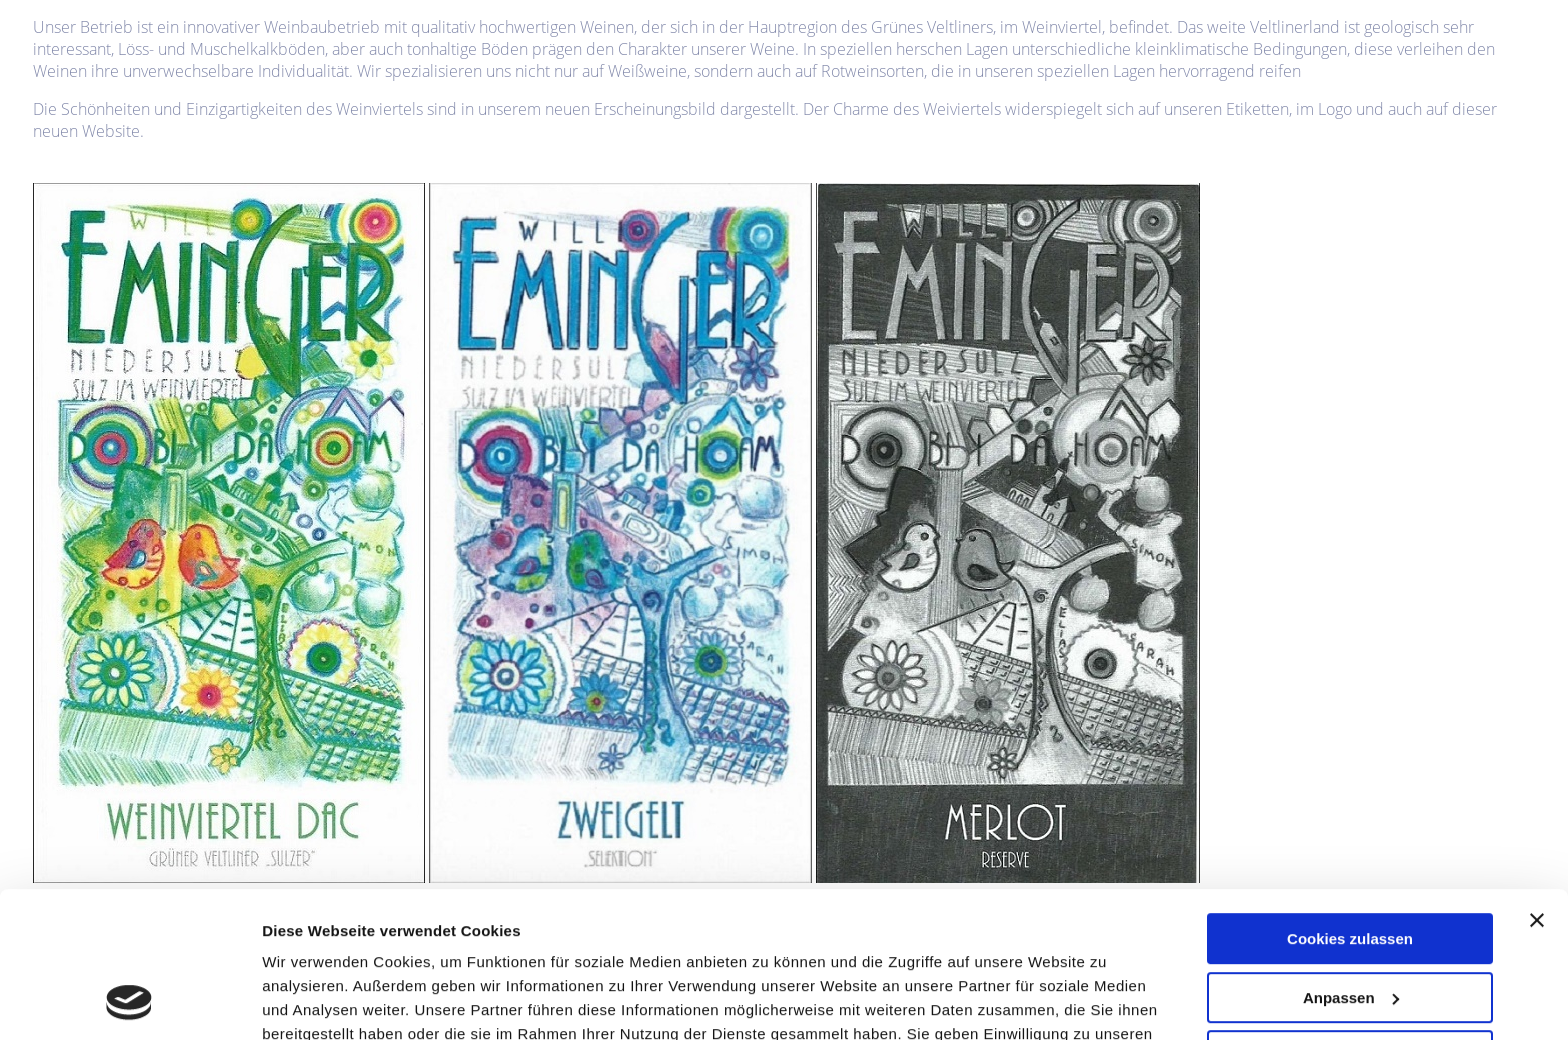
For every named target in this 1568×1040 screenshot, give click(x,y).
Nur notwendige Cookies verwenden (1350, 928)
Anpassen (1351, 860)
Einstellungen (312, 1000)
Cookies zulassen (1350, 802)
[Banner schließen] (1537, 784)
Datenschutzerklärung (891, 921)
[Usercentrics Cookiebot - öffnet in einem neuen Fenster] (129, 1001)
